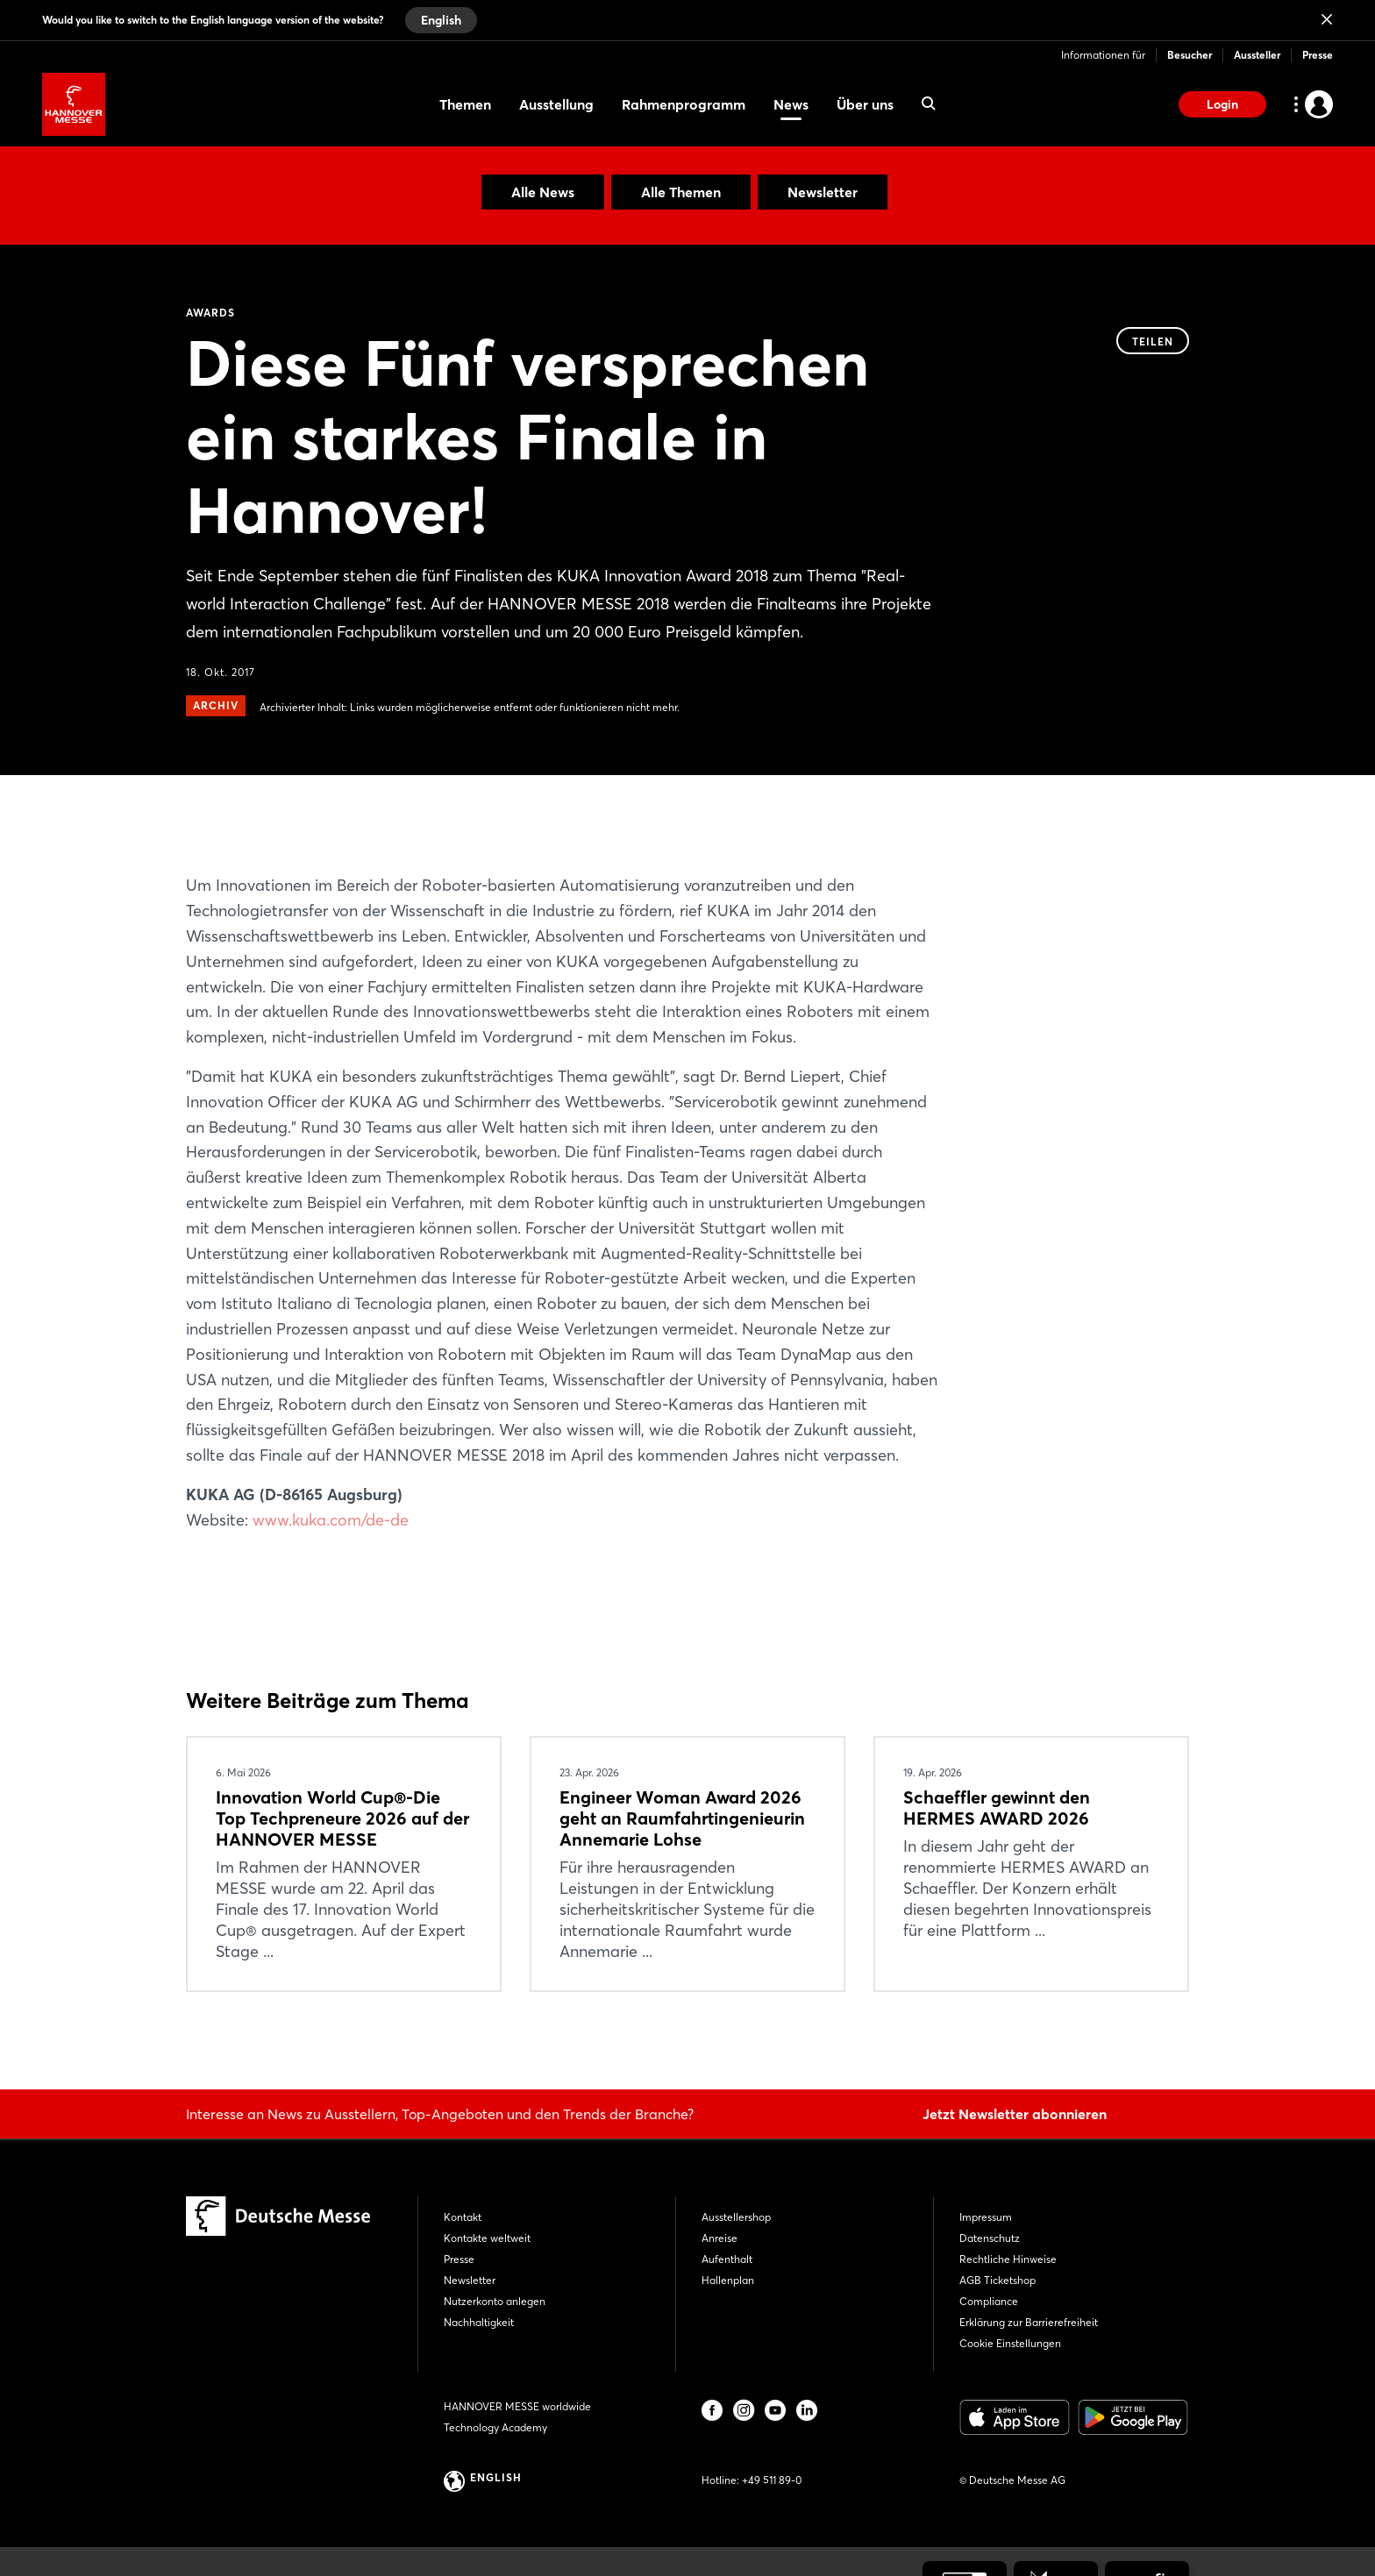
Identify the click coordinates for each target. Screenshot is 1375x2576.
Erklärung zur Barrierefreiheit (1028, 2322)
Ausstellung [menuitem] (556, 104)
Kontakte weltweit (487, 2238)
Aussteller (1257, 54)
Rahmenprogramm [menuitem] (683, 104)
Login (1222, 104)
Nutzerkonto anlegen (494, 2301)
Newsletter (822, 192)
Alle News (542, 192)
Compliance (988, 2301)
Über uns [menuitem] (865, 104)
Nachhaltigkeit (479, 2322)
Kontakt (462, 2217)
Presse (1317, 54)
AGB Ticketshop (997, 2280)
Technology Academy (495, 2427)
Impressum (985, 2217)
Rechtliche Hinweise (1008, 2259)
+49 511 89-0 (771, 2480)
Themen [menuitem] (465, 104)
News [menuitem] (791, 104)
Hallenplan (728, 2280)
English (441, 20)
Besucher (1189, 54)
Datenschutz (989, 2238)
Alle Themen (681, 192)
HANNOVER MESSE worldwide (517, 2406)
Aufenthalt (727, 2259)
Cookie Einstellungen (1010, 2343)
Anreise (719, 2238)
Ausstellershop (736, 2217)
